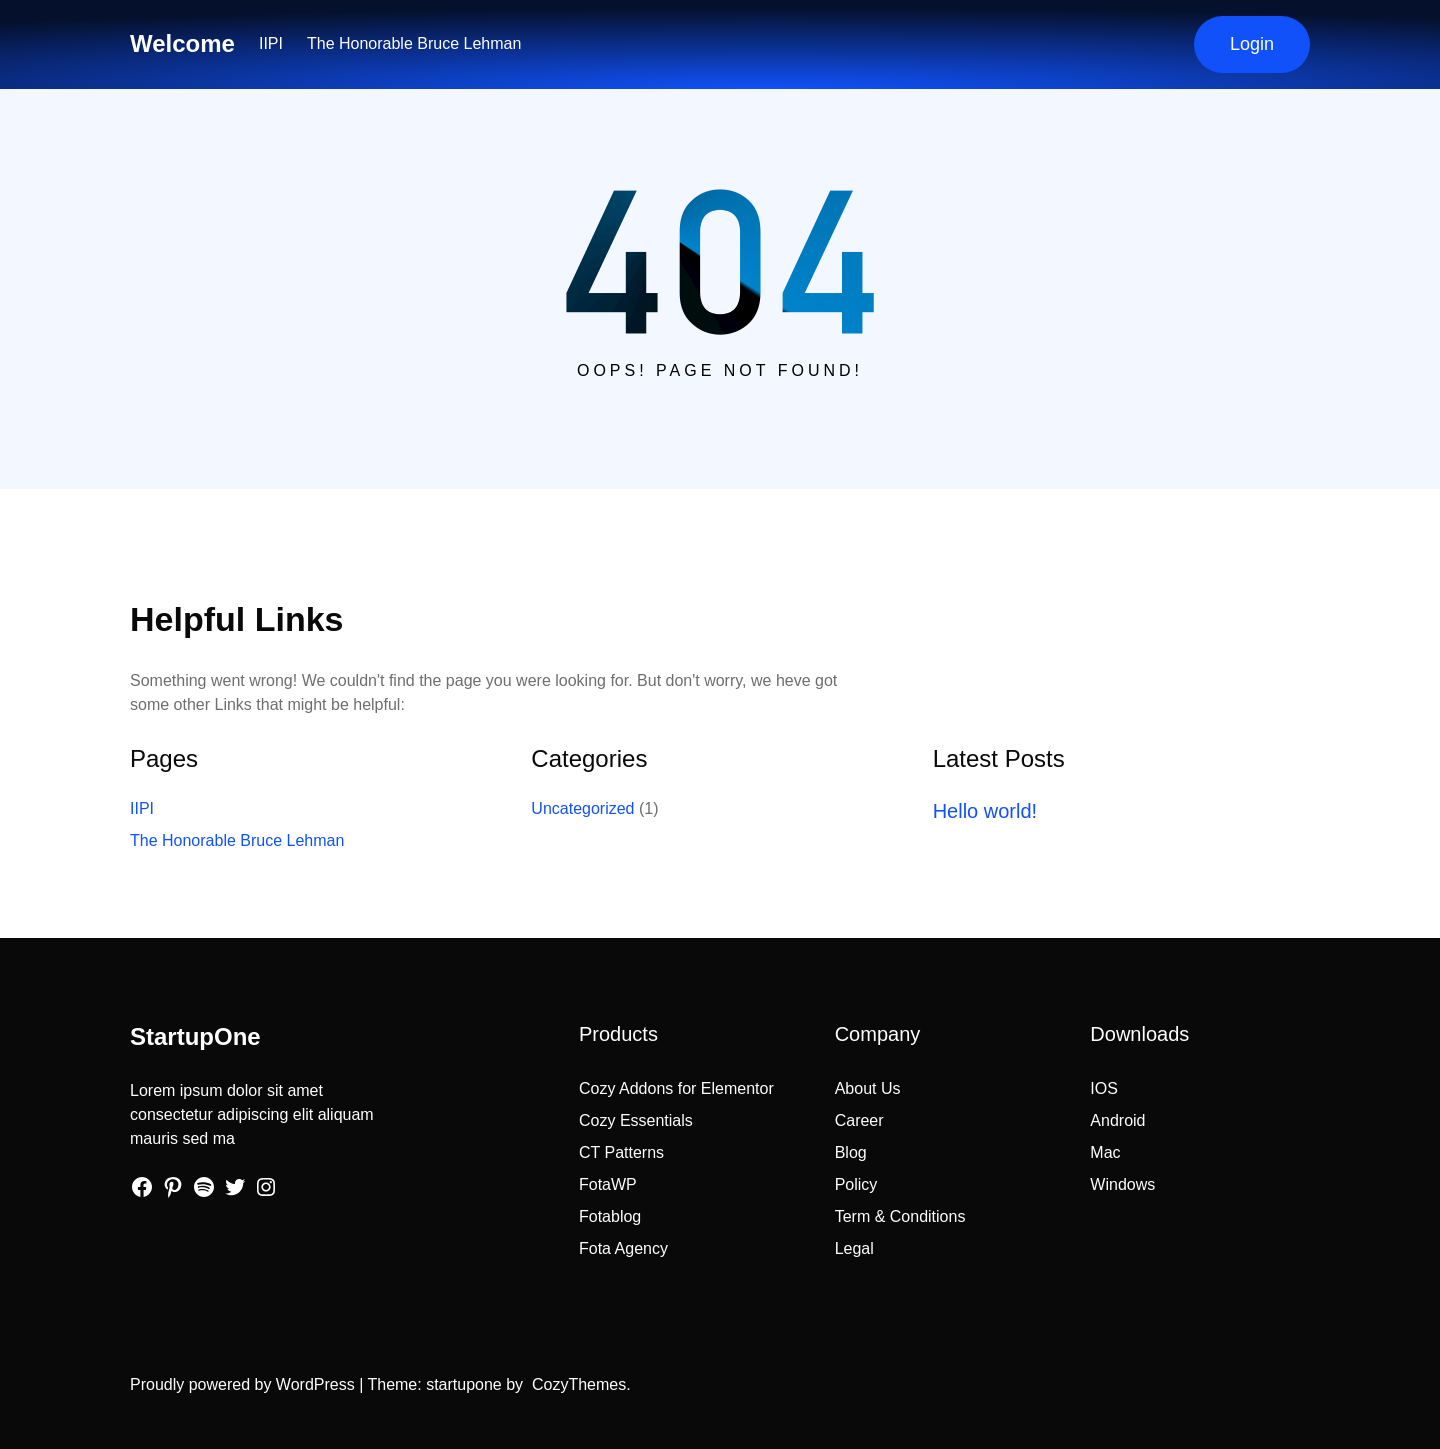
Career (859, 1120)
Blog (851, 1152)
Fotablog (610, 1216)
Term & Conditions (900, 1216)
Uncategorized (582, 808)
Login (1252, 44)
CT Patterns (621, 1152)
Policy (856, 1184)
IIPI (271, 43)
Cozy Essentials (636, 1120)
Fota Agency (623, 1248)
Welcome (182, 43)
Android (1117, 1120)
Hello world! (985, 811)
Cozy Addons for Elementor (676, 1088)
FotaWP (608, 1184)
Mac (1105, 1152)
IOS (1104, 1088)
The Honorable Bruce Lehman (414, 43)
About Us (868, 1088)
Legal (854, 1248)
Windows (1122, 1184)
